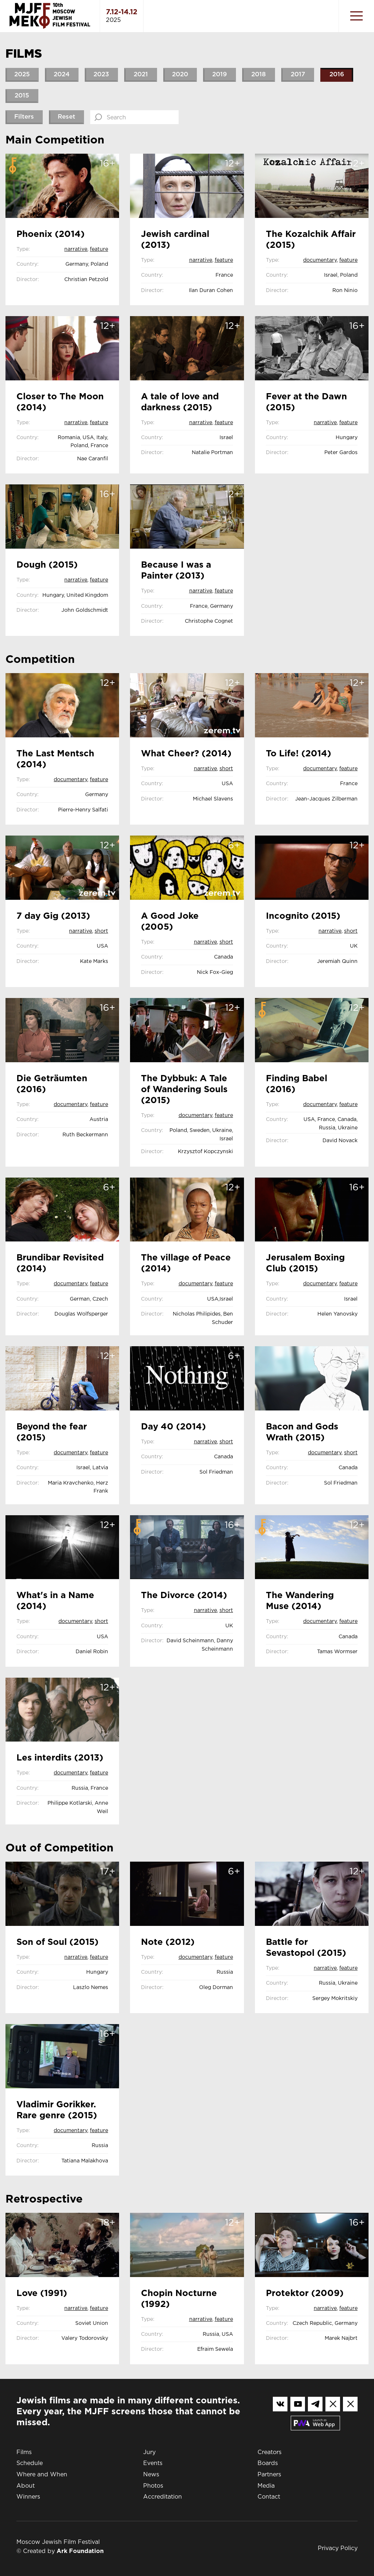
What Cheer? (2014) (186, 754)
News (151, 2474)
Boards (267, 2463)
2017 (298, 74)
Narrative (75, 249)
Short (226, 769)
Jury (149, 2452)
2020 (180, 74)
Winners (28, 2497)
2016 (336, 74)
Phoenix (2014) (50, 234)
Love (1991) (41, 2293)
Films (24, 2452)
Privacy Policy (338, 2548)
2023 (101, 74)
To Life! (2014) (298, 754)
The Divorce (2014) (184, 1596)
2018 (258, 74)
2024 (62, 74)
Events (153, 2463)
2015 (22, 96)
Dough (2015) (47, 565)
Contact (268, 2497)
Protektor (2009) (305, 2293)
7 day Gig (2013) (53, 916)
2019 (219, 74)
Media (266, 2486)
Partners (269, 2474)
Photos (153, 2486)
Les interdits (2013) (59, 1758)
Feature (99, 249)
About (25, 2486)
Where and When (41, 2474)
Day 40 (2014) (173, 1427)
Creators (269, 2452)
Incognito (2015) (303, 916)
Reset (66, 117)
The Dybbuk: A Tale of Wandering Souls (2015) (184, 1090)
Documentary (320, 260)
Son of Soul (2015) (57, 1942)
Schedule (29, 2463)
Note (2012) (168, 1942)
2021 (141, 74)
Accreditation (162, 2497)
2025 (22, 74)
